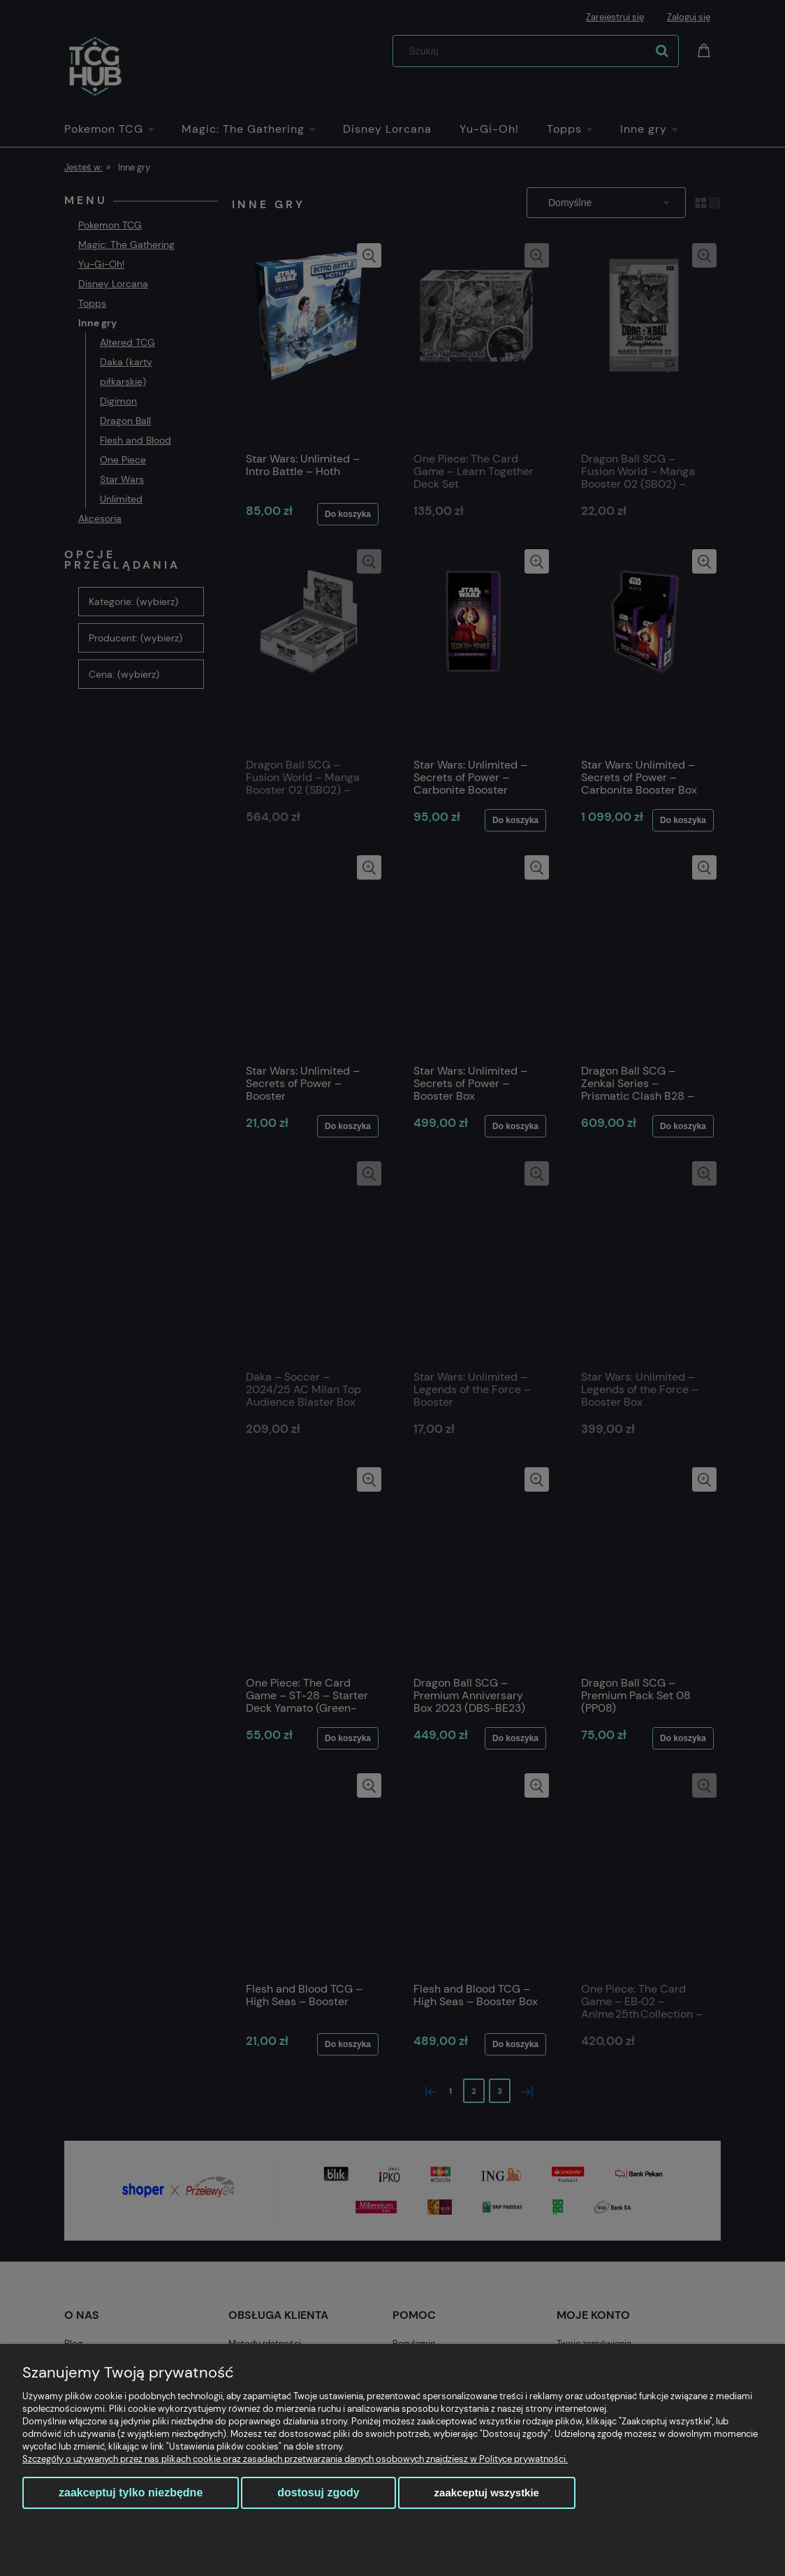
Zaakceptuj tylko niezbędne (131, 2492)
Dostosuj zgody (318, 2492)
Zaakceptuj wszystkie (486, 2492)
